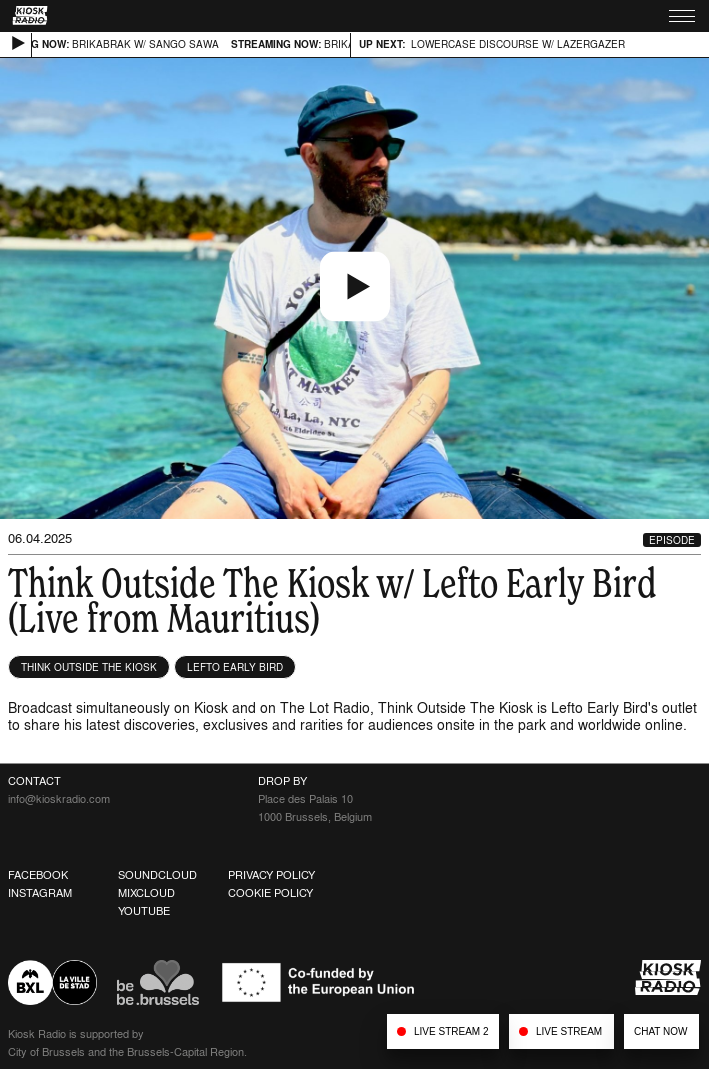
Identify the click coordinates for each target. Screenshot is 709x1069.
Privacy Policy (271, 875)
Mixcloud (146, 893)
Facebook (38, 875)
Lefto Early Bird (235, 667)
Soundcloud (157, 875)
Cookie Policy (270, 893)
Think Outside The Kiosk (89, 667)
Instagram (40, 893)
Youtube (144, 911)
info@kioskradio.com (59, 799)
